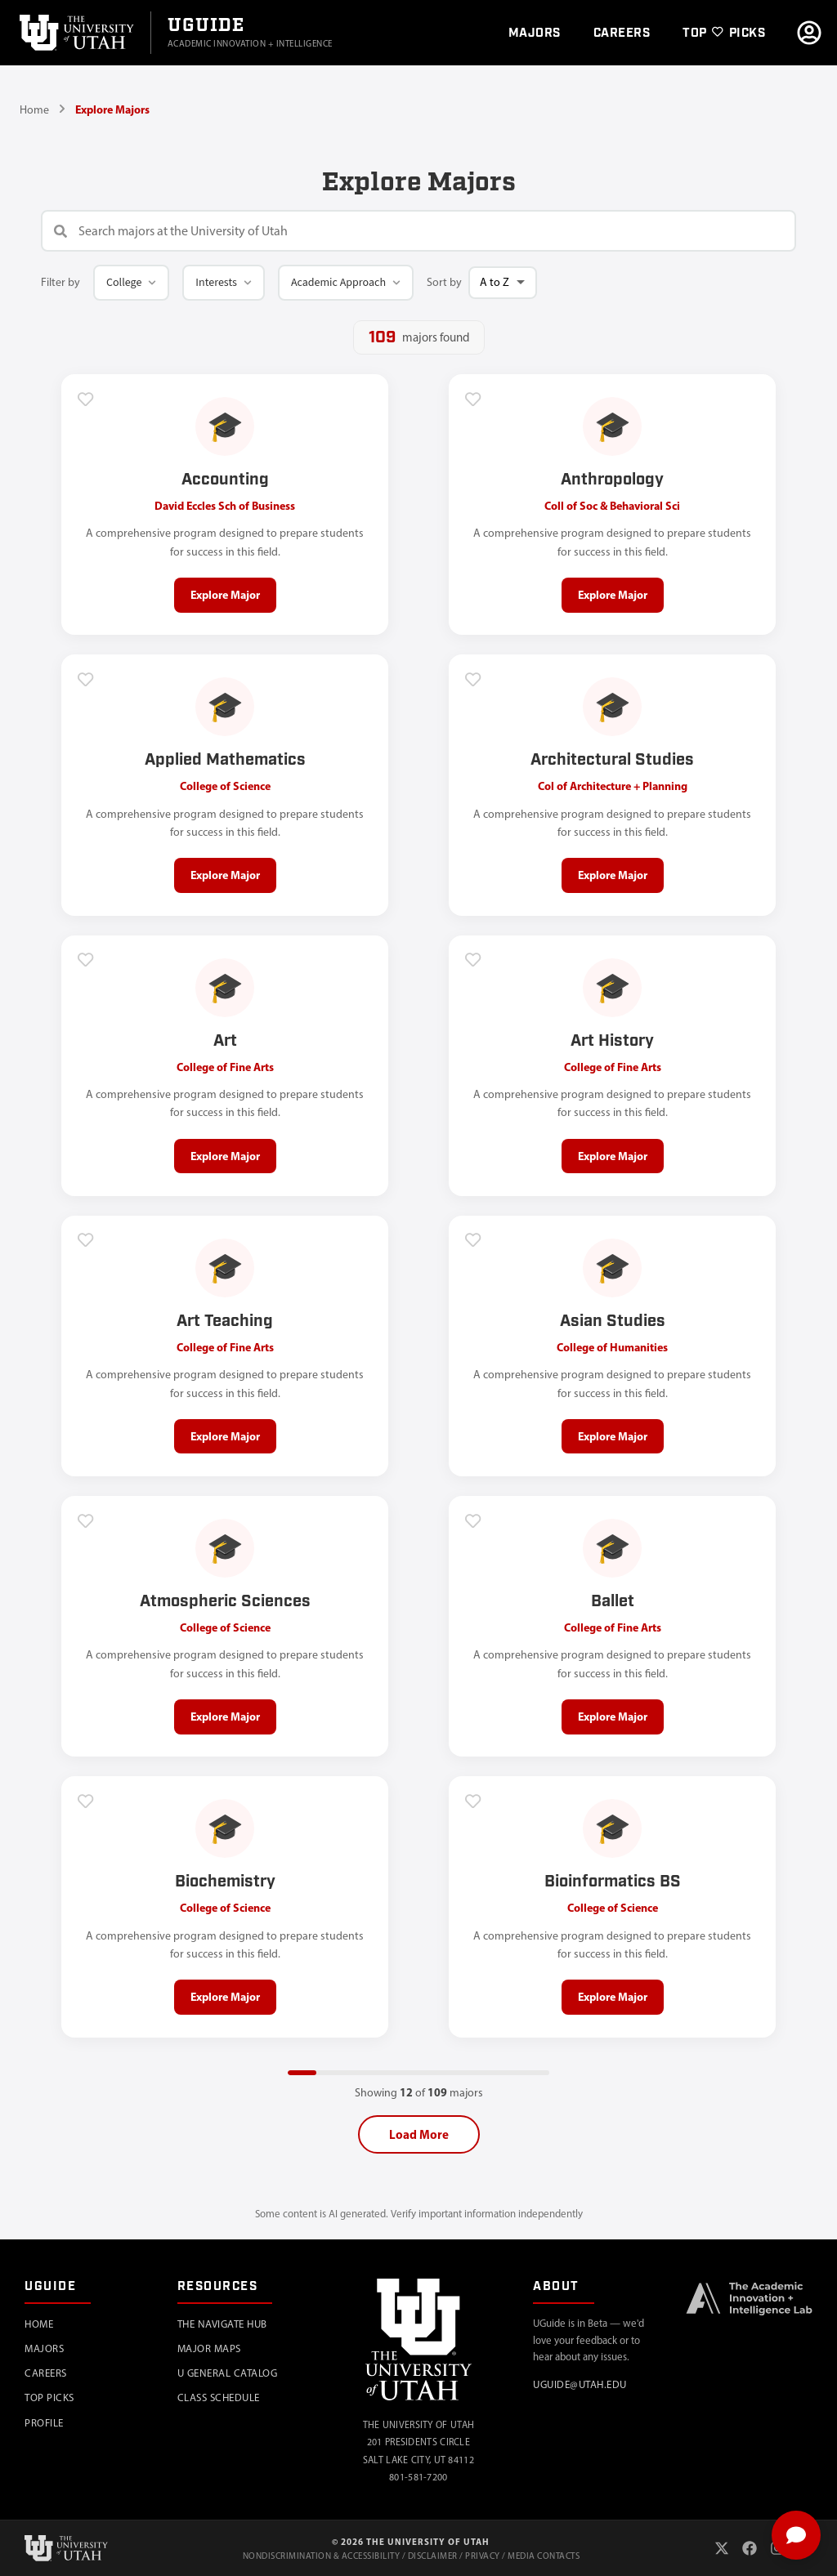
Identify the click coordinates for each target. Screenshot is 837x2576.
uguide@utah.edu (580, 2384)
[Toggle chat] (796, 2535)
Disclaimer (433, 2556)
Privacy (482, 2556)
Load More (419, 2136)
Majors (44, 2348)
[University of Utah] (75, 32)
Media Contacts (544, 2556)
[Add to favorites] (86, 398)
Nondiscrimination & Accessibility (322, 2556)
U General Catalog (227, 2373)
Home (34, 110)
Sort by (444, 282)
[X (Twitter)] (721, 2548)
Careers (46, 2373)
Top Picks (49, 2398)
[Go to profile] (809, 32)
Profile (44, 2423)
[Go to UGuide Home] (250, 32)
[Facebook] (749, 2548)
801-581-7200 (418, 2478)
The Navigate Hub (222, 2324)
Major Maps (209, 2348)
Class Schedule (218, 2398)
